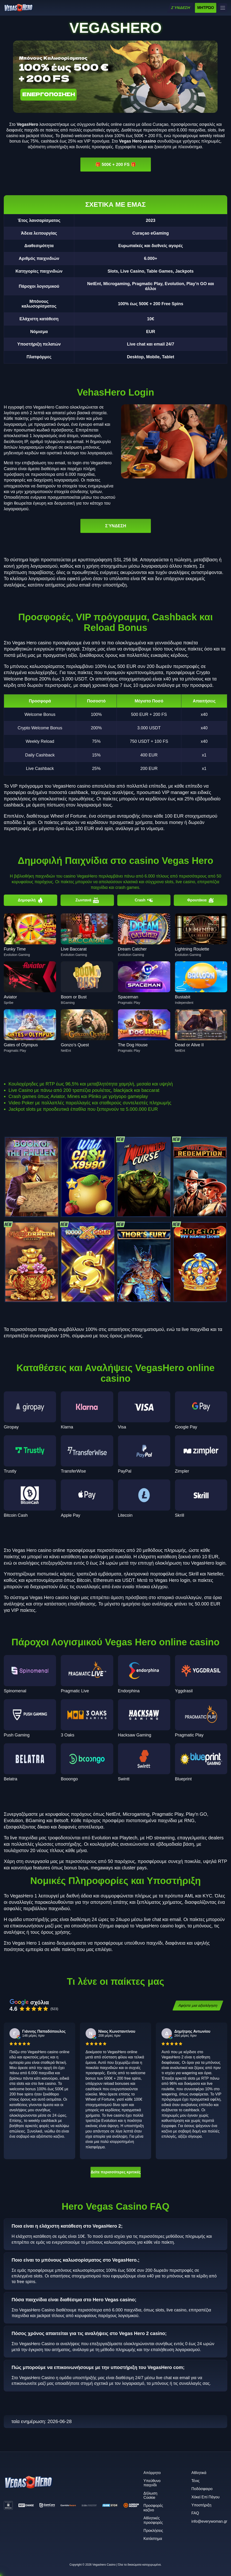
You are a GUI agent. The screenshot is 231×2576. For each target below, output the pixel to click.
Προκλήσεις (153, 2531)
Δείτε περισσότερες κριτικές (115, 2172)
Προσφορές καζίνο (153, 2508)
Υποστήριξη (201, 2505)
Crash (144, 900)
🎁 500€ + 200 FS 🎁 (115, 164)
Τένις (196, 2481)
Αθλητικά (199, 2473)
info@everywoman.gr (209, 2521)
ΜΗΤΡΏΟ (206, 7)
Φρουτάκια (200, 900)
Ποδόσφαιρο (202, 2489)
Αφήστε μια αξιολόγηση (198, 2005)
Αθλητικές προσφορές (153, 2520)
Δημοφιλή (30, 900)
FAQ (195, 2513)
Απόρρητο (152, 2473)
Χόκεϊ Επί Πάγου (206, 2497)
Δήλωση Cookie (150, 2495)
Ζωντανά (87, 900)
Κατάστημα (153, 2539)
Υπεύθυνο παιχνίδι (152, 2483)
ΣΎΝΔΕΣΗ (181, 8)
